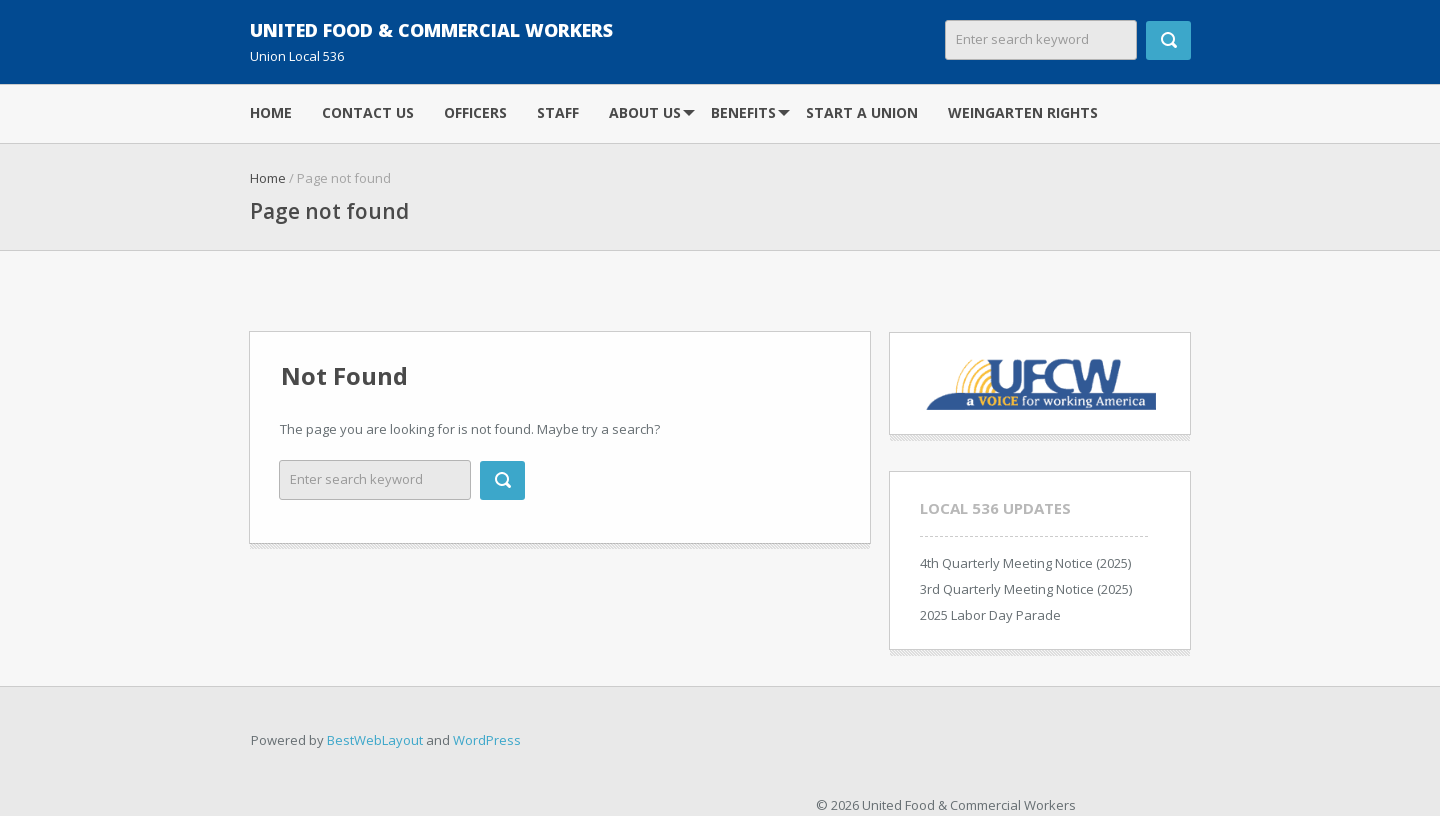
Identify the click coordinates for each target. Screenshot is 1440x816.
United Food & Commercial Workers (431, 30)
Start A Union (862, 112)
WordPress (487, 740)
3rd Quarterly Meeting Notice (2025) (1026, 589)
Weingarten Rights (1023, 112)
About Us (645, 112)
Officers (475, 112)
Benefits (743, 112)
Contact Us (368, 112)
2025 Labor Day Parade (990, 615)
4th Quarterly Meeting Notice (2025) (1025, 563)
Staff (558, 112)
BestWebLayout (375, 740)
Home (271, 112)
